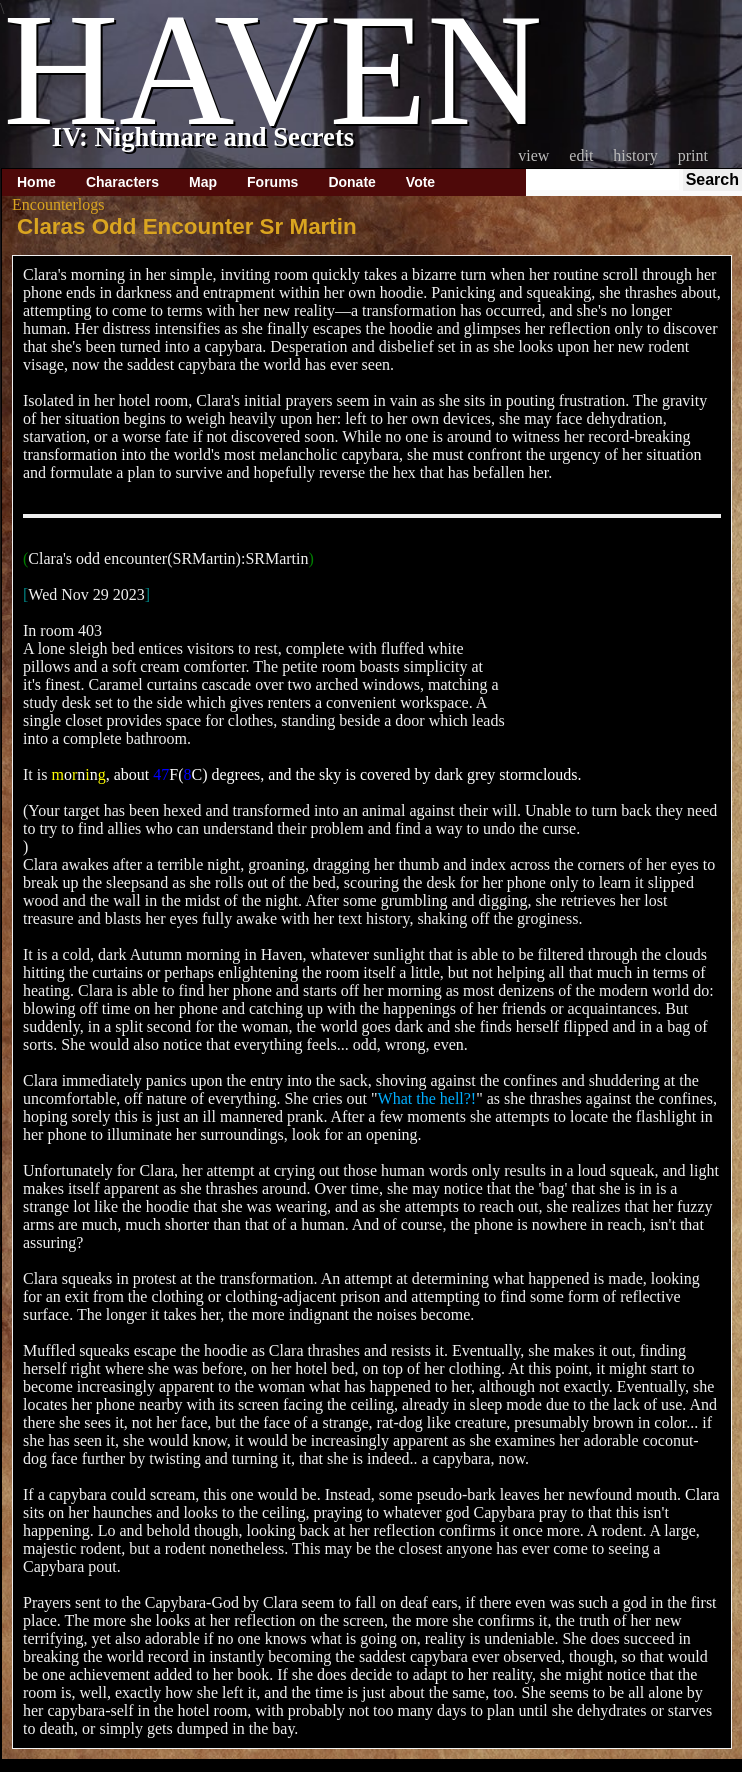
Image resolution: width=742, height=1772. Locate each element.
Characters (122, 182)
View (533, 155)
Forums (272, 182)
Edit (581, 155)
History (635, 155)
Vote (420, 182)
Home (36, 182)
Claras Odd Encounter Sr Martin (187, 226)
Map (203, 182)
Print (693, 155)
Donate (351, 182)
